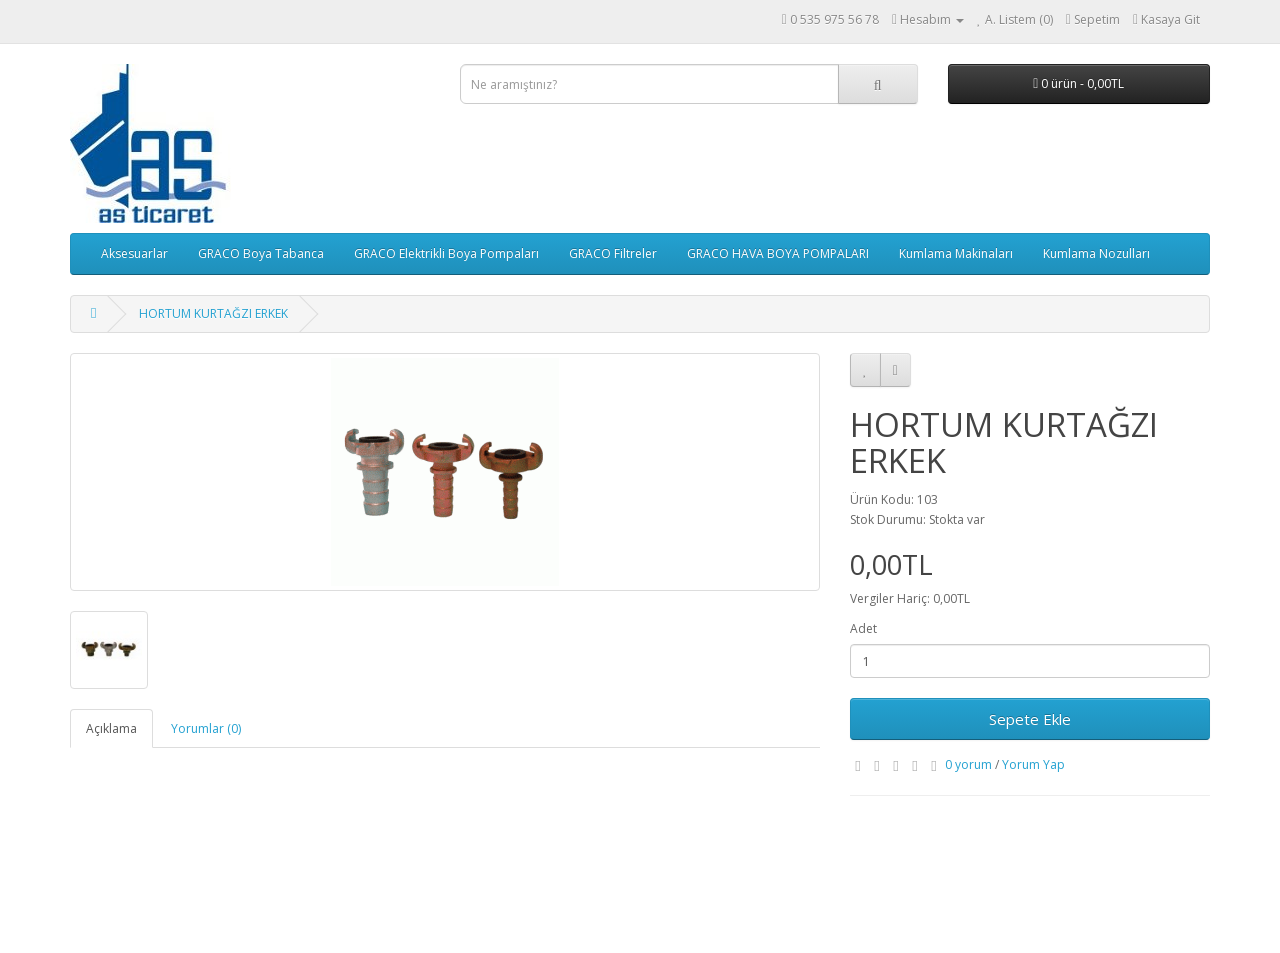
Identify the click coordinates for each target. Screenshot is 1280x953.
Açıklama (111, 728)
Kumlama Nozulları (1096, 253)
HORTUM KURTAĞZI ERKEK (213, 313)
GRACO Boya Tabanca (261, 253)
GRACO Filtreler (613, 253)
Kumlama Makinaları (956, 253)
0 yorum (968, 764)
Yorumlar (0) (206, 728)
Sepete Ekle (1030, 719)
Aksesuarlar (134, 253)
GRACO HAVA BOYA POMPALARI (778, 253)
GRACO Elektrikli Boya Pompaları (446, 253)
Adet (863, 628)
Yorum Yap (1033, 764)
